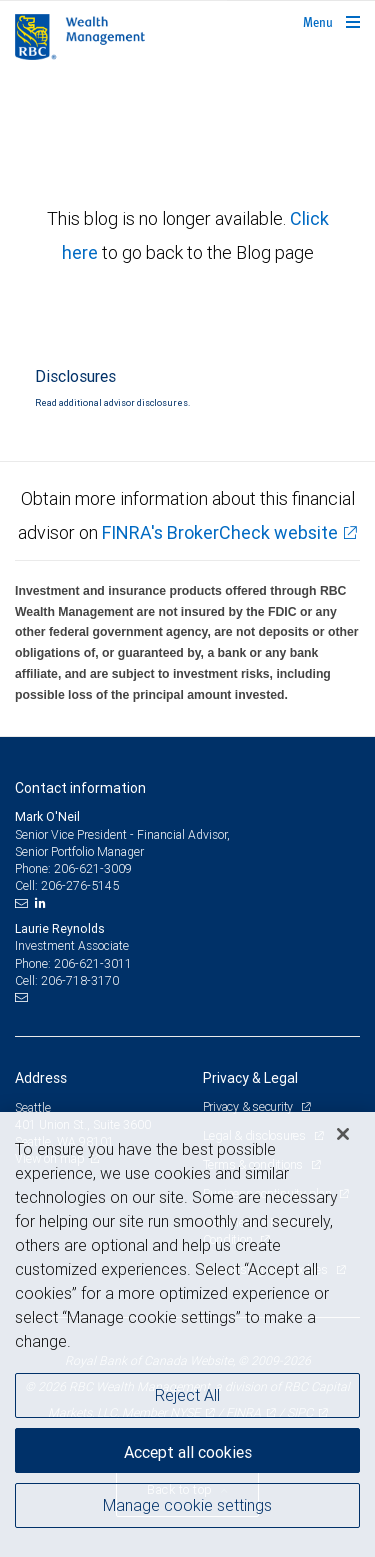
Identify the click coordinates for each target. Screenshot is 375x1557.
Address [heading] (41, 1078)
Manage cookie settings (187, 1505)
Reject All (187, 1395)
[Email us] (23, 903)
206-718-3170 (80, 980)
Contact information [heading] (80, 788)
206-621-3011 (93, 963)
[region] (187, 1334)
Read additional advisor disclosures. (112, 403)
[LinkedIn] (43, 903)
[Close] (343, 1134)
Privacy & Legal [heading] (250, 1078)
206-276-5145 (80, 885)
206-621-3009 (93, 868)
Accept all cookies (188, 1452)
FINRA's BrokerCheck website (220, 532)
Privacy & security (249, 1106)
